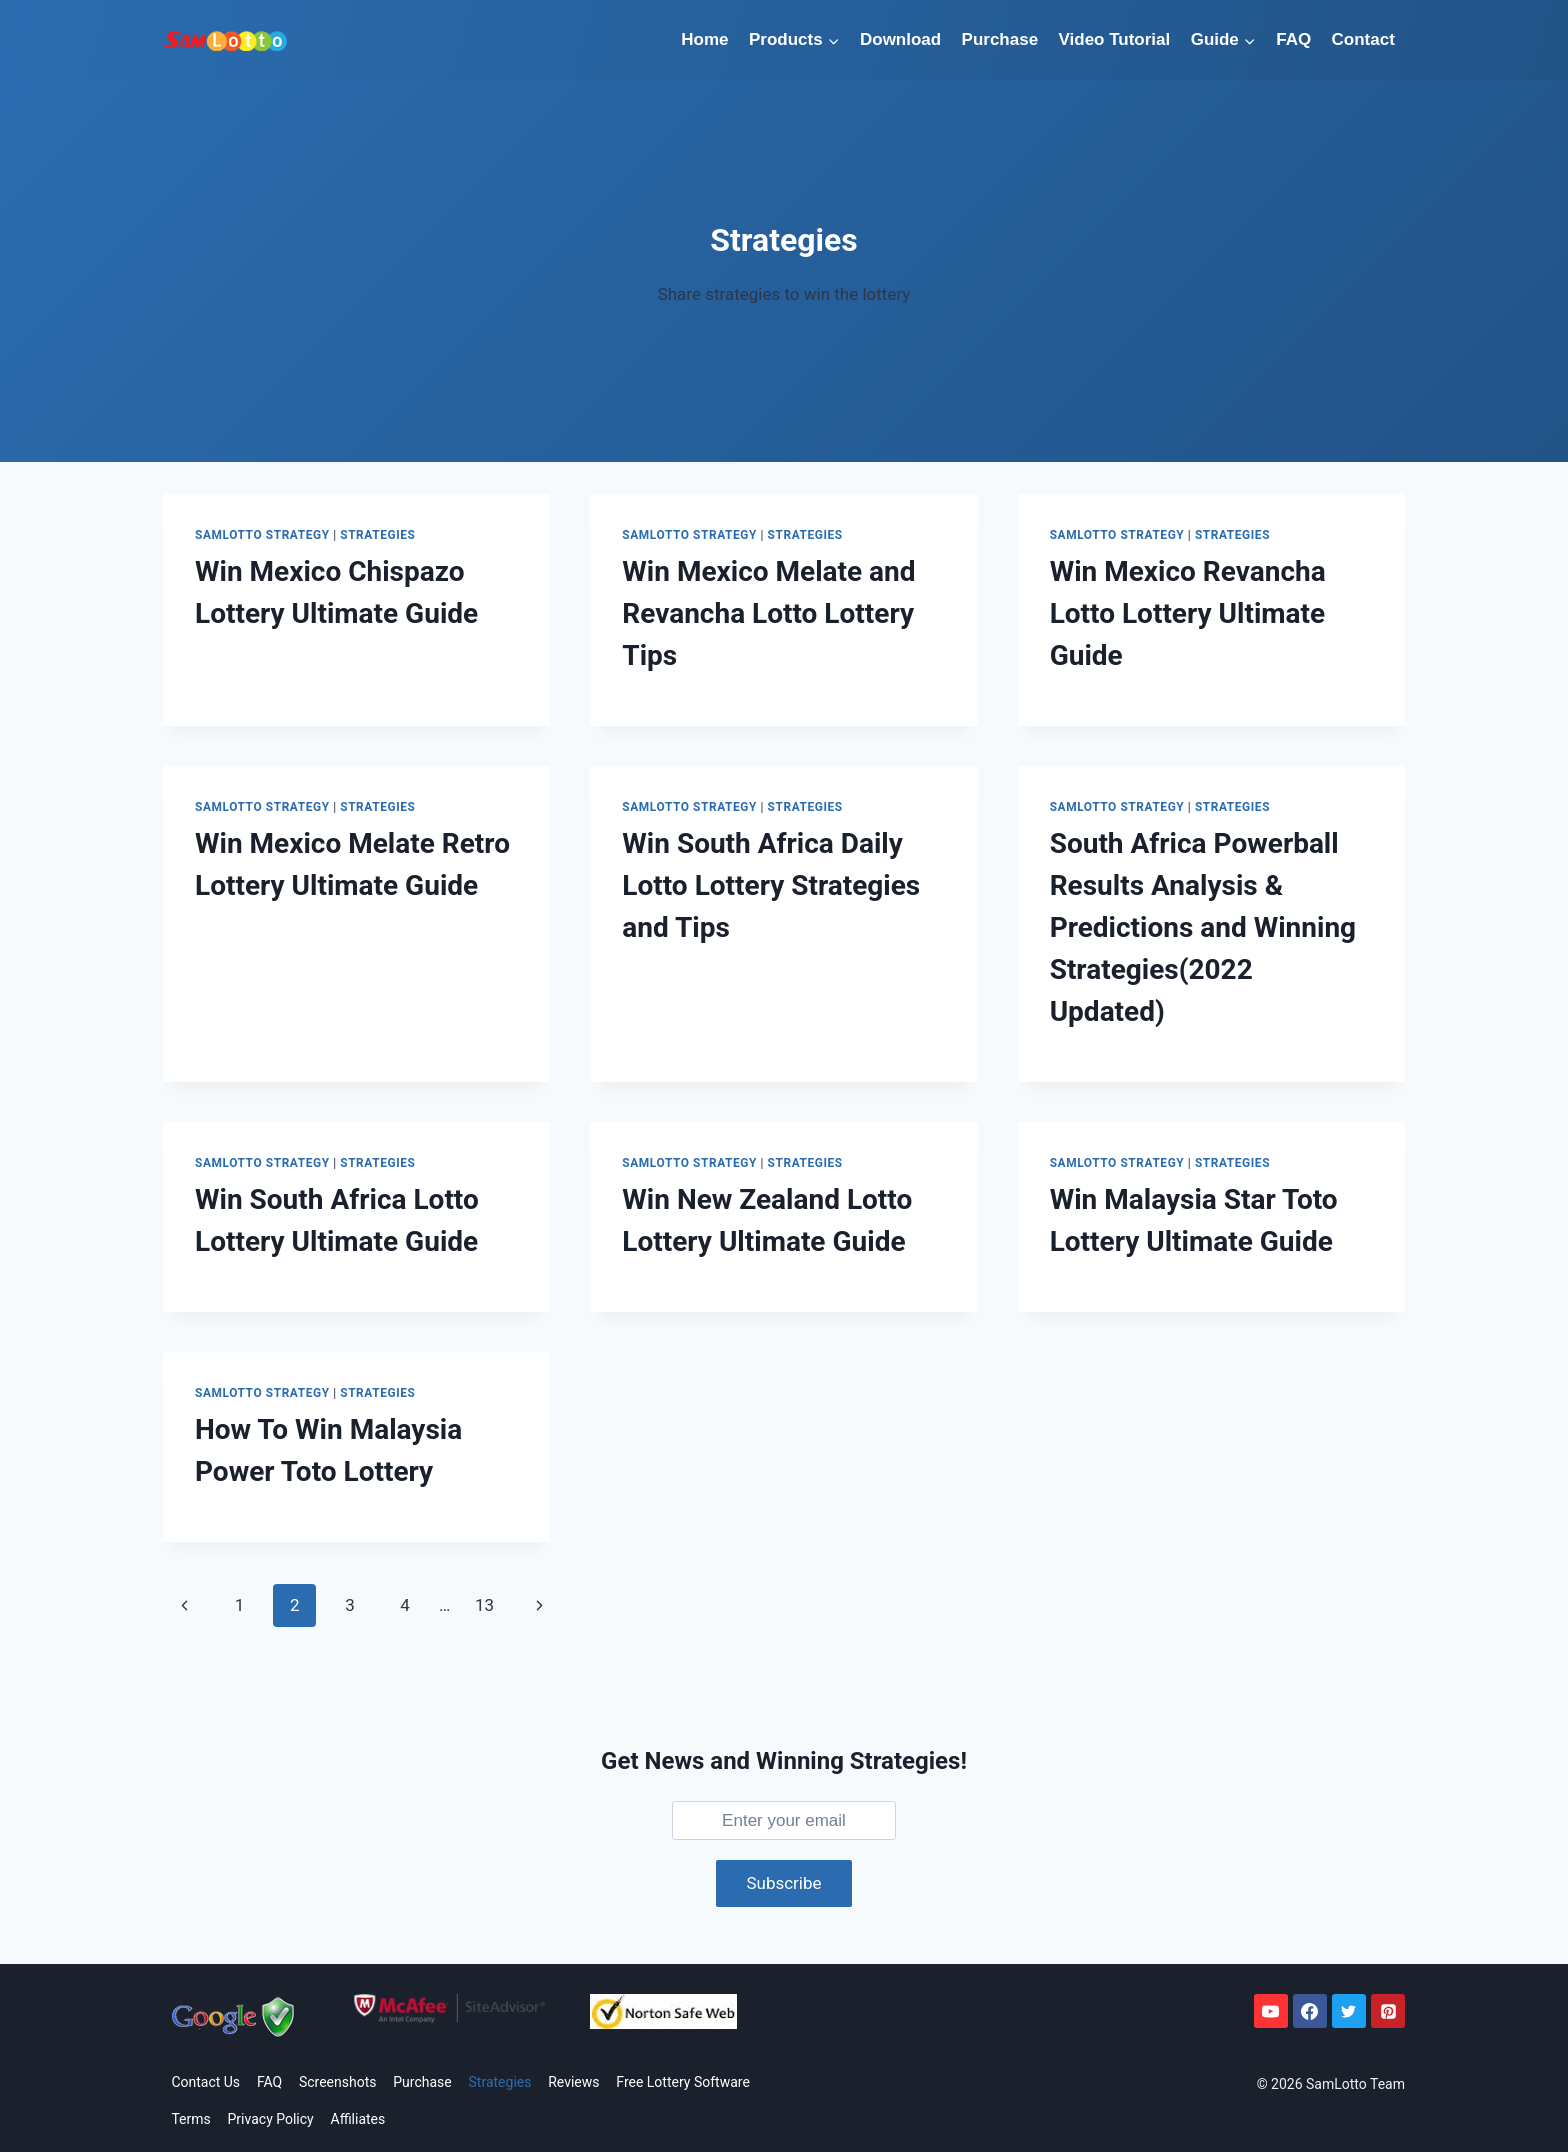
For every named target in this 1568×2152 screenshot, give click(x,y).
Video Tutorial (1115, 39)
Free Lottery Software (683, 2082)
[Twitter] (1349, 2011)
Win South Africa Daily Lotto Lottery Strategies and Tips (771, 885)
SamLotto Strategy (262, 535)
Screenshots (338, 2082)
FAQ (1293, 39)
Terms (190, 2119)
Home (704, 39)
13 (484, 1605)
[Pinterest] (1388, 2011)
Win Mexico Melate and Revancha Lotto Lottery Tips (768, 613)
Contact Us (205, 2082)
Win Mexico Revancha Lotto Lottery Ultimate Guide (1188, 613)
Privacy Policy (271, 2119)
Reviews (573, 2082)
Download (900, 39)
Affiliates (358, 2119)
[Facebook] (1310, 2011)
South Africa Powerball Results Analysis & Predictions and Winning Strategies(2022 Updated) (1203, 927)
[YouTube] (1271, 2011)
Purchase (1000, 39)
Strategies (377, 535)
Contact (1363, 39)
